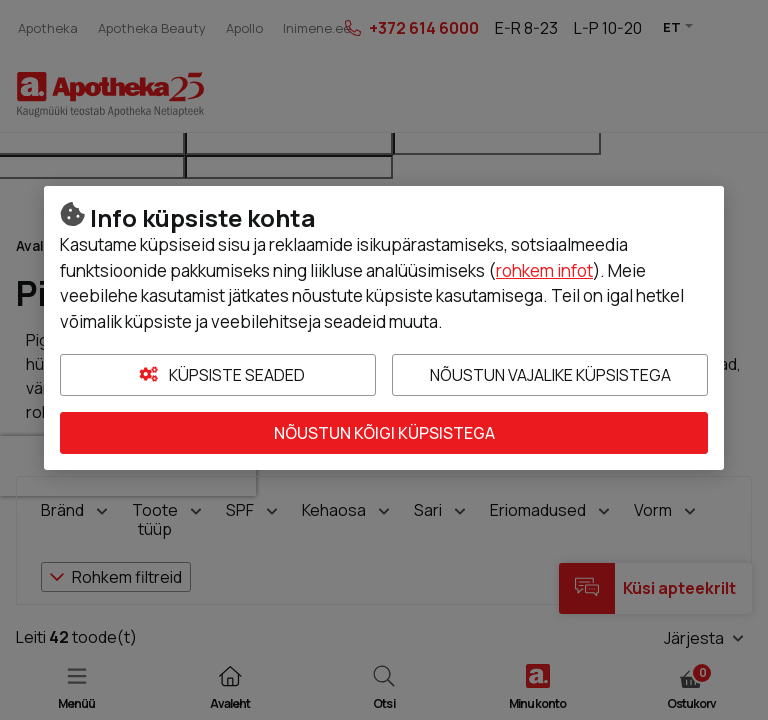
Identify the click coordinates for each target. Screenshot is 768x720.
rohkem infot (544, 270)
